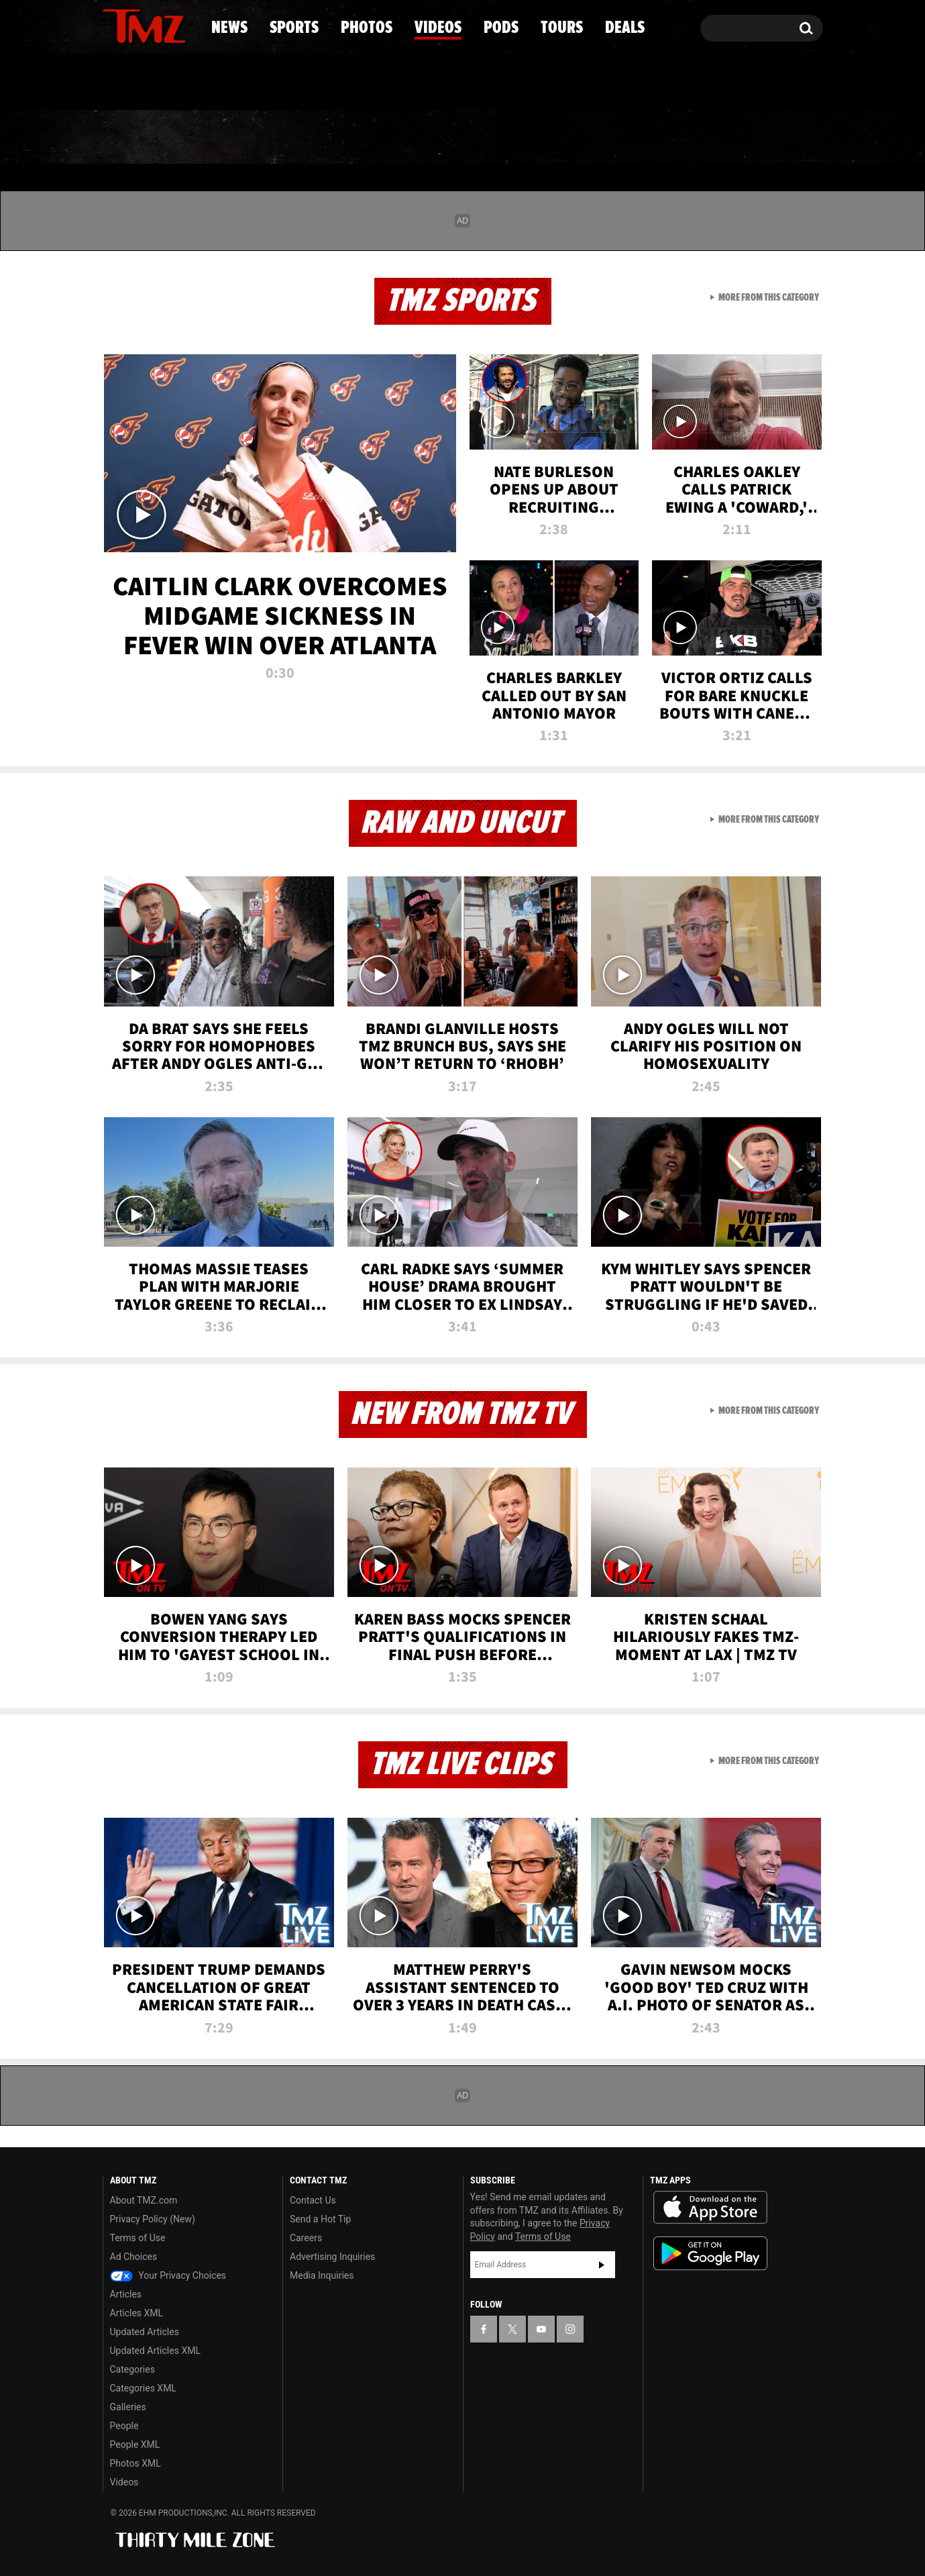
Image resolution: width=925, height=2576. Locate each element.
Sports (238, 137)
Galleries (128, 2407)
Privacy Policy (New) (152, 2219)
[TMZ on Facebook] (114, 25)
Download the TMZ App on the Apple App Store (710, 2207)
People (124, 2425)
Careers (306, 2237)
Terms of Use (138, 2237)
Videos (466, 137)
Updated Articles (144, 2331)
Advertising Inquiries (332, 2256)
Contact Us (313, 2200)
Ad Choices (134, 2256)
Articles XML (137, 2313)
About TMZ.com (144, 2200)
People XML (135, 2444)
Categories (132, 2369)
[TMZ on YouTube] (541, 2329)
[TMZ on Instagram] (182, 25)
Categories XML (143, 2388)
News (135, 137)
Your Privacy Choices (168, 2275)
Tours (664, 137)
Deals (764, 137)
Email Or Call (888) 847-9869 (257, 83)
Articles (126, 2294)
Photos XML (135, 2463)
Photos (353, 137)
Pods (566, 137)
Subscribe (601, 2264)
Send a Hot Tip (320, 2219)
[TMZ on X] (134, 25)
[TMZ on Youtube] (157, 25)
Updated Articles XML (155, 2350)
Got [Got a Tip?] (145, 82)
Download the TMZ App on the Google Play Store (710, 2253)
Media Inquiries (321, 2275)
